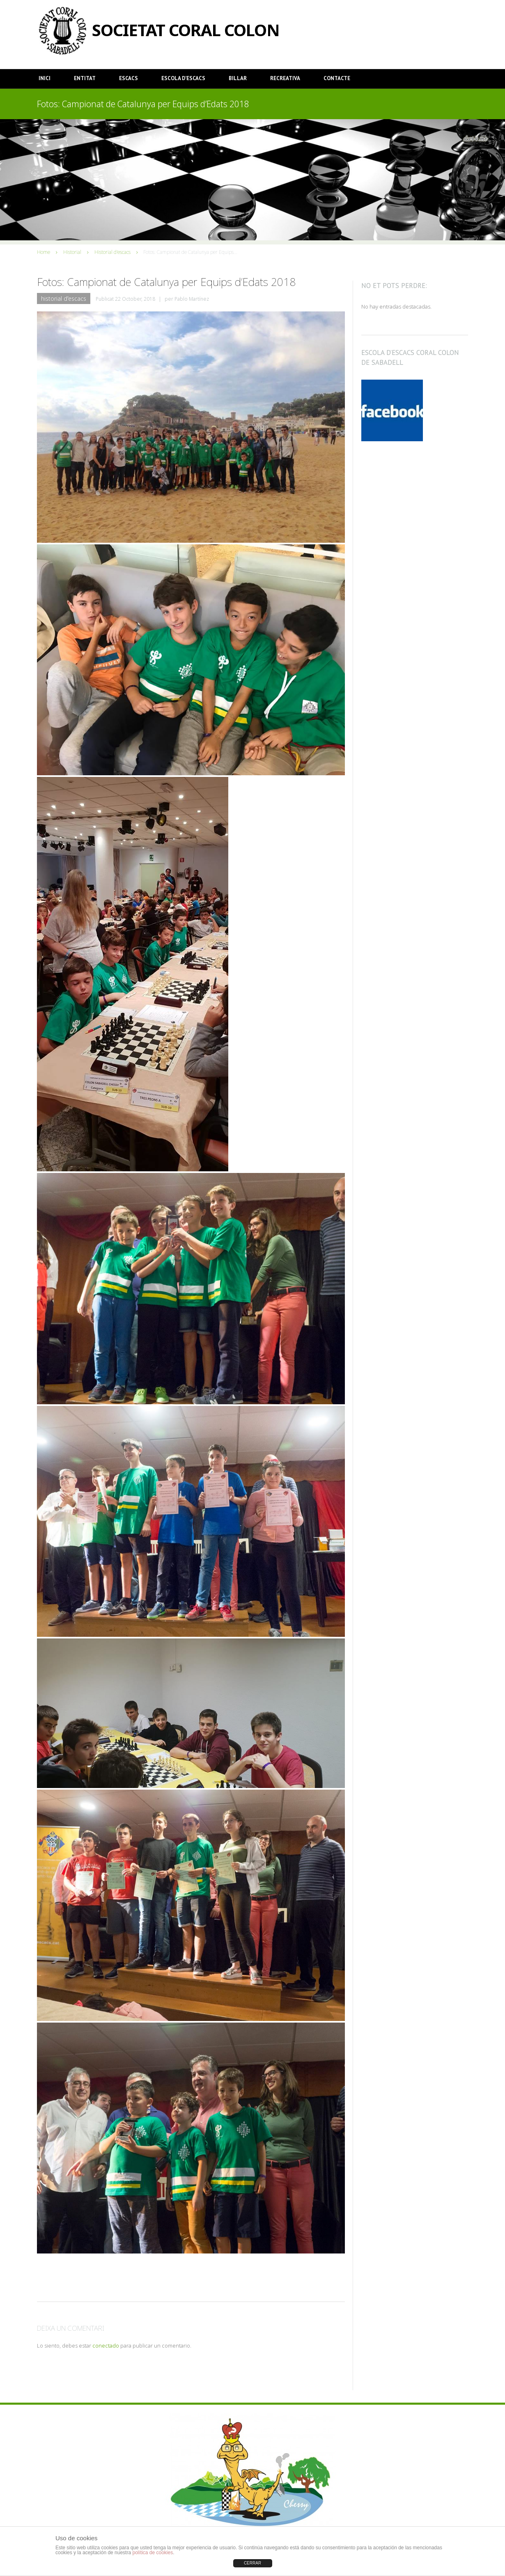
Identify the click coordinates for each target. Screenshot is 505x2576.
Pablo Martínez (191, 298)
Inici (44, 78)
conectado (105, 2345)
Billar (238, 78)
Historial (72, 252)
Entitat (85, 78)
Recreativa (285, 78)
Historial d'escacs (112, 252)
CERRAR (252, 2563)
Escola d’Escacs (183, 78)
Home (43, 252)
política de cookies (152, 2552)
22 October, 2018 (135, 298)
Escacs (128, 78)
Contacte (337, 78)
